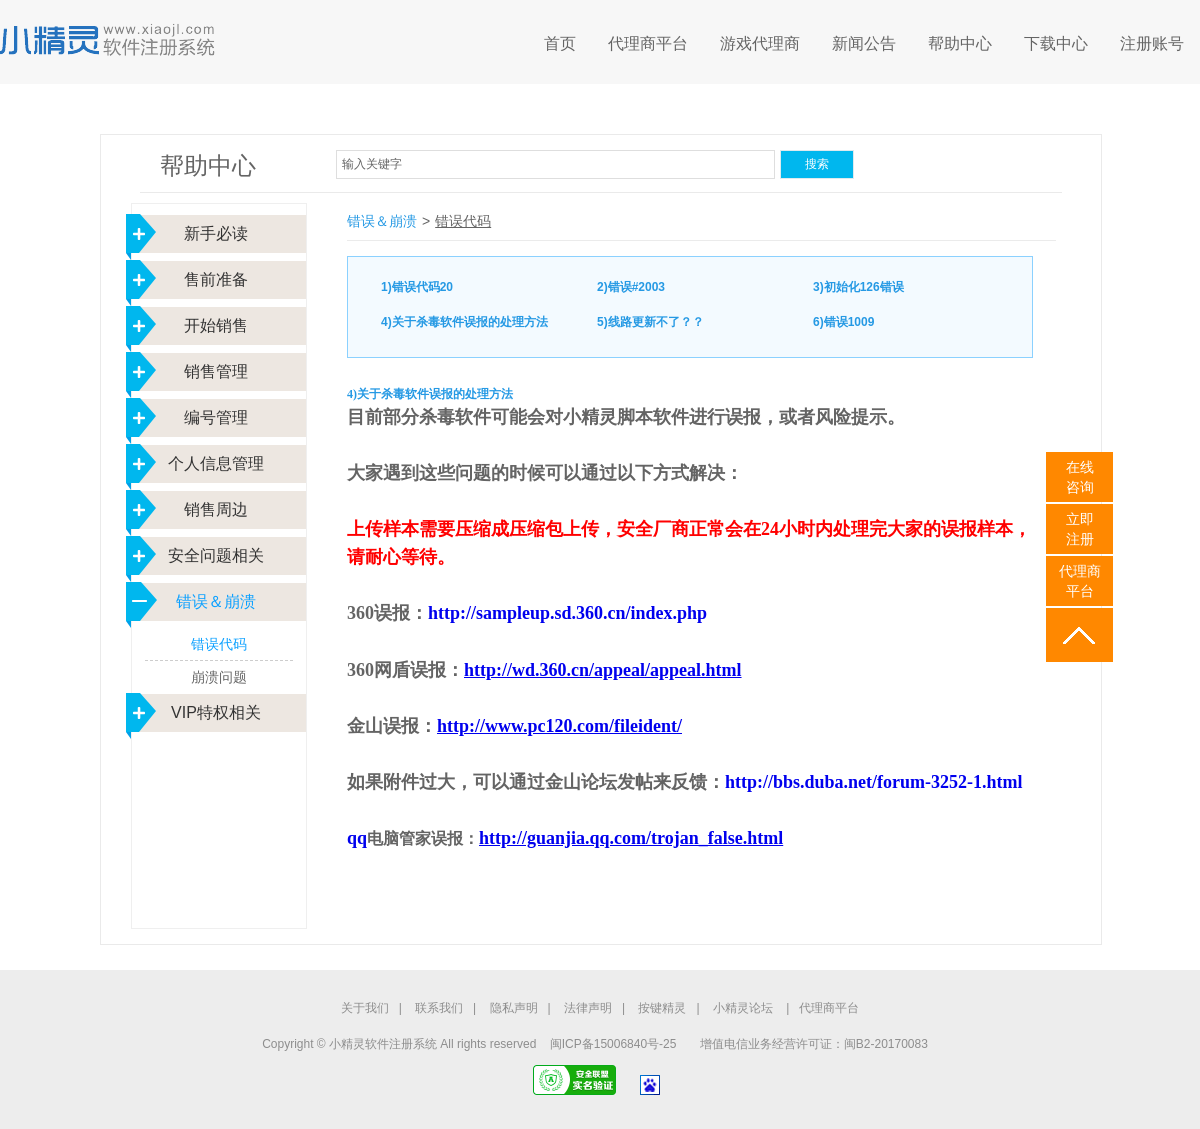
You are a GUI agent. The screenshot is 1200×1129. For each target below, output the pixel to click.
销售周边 (216, 509)
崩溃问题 (219, 677)
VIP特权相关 (216, 712)
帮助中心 (960, 43)
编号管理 (216, 417)
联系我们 (439, 1008)
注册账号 (1152, 43)
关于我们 (365, 1008)
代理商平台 (648, 43)
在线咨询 (1080, 477)
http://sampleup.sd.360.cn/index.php (567, 613)
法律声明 (588, 1008)
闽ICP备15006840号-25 (613, 1044)
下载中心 (1056, 43)
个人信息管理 (216, 463)
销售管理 (216, 371)
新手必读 (216, 233)
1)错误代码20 (417, 287)
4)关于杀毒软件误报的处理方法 (464, 322)
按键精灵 (662, 1008)
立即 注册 (1080, 529)
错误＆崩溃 (216, 601)
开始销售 (216, 325)
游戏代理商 (760, 43)
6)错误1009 (843, 322)
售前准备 (216, 279)
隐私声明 (514, 1008)
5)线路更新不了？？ (650, 322)
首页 (560, 43)
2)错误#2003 (631, 287)
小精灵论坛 (743, 1008)
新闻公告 (864, 43)
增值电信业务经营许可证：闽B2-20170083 (814, 1044)
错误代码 (219, 644)
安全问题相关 (216, 555)
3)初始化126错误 (858, 287)
